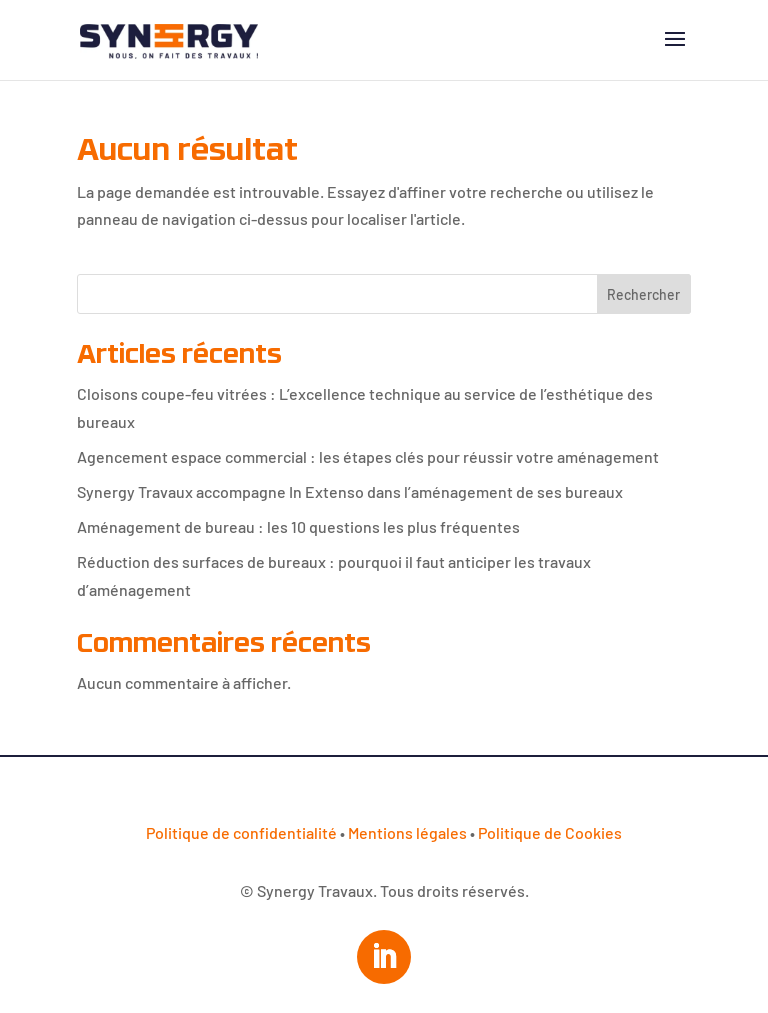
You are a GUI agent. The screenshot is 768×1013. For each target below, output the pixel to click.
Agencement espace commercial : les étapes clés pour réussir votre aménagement (368, 456)
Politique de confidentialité (241, 832)
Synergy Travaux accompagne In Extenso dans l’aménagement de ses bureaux (350, 491)
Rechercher (643, 294)
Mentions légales (407, 832)
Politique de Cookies (550, 832)
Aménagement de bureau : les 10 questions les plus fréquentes (298, 526)
